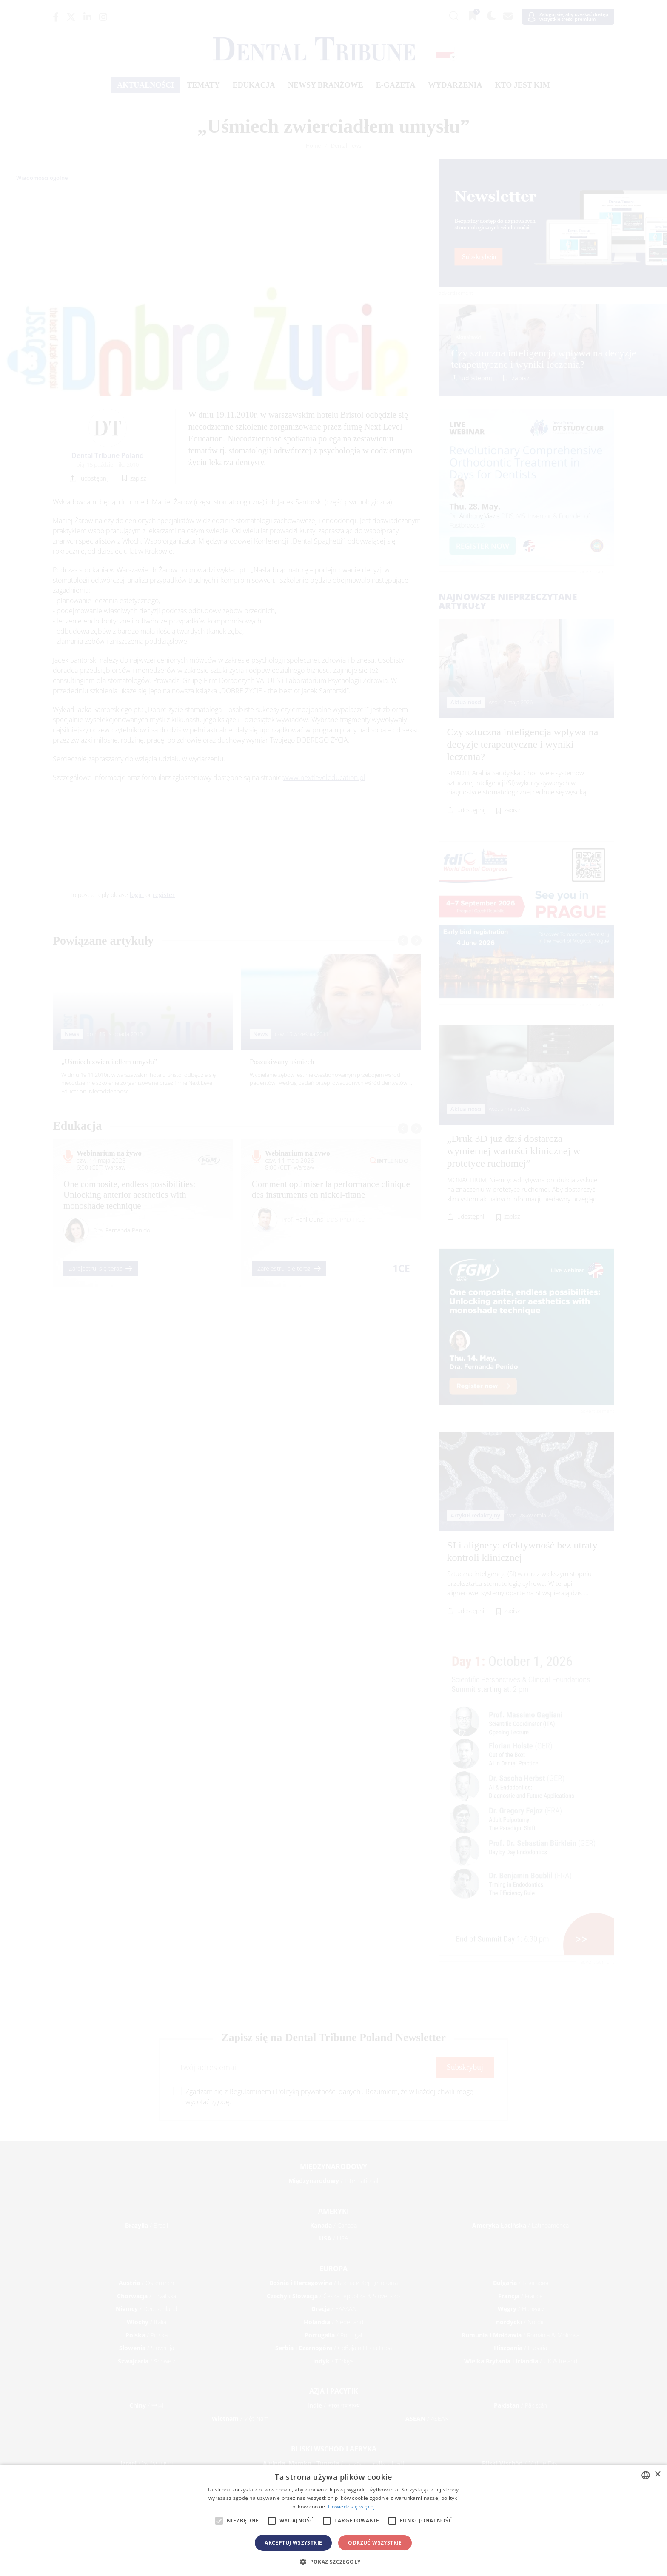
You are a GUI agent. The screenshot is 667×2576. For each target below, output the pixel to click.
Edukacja (254, 85)
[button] (333, 2561)
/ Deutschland (146, 2309)
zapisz (521, 378)
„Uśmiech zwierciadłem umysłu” (109, 1062)
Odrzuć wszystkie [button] (375, 2542)
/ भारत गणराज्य (333, 2405)
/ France (520, 2296)
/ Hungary (521, 2309)
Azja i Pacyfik (333, 2391)
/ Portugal (333, 2335)
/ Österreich (146, 2283)
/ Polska (146, 2335)
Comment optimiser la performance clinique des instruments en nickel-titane (331, 1189)
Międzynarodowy (333, 2166)
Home (313, 145)
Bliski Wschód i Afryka (333, 2449)
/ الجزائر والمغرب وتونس (333, 2463)
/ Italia (146, 2322)
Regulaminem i (251, 2091)
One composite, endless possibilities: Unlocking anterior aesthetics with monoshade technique (129, 1194)
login (137, 895)
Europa (333, 2268)
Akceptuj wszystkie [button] (293, 2542)
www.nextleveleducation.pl (324, 777)
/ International (333, 2181)
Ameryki (333, 2211)
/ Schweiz (146, 2361)
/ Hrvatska (146, 2296)
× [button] (657, 2474)
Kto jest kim (522, 85)
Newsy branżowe (325, 85)
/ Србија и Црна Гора (333, 2348)
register (164, 895)
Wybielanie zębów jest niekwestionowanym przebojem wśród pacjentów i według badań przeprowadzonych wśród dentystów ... (331, 1079)
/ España (520, 2348)
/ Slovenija (146, 2348)
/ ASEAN (427, 2418)
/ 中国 (146, 2405)
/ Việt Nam (240, 2418)
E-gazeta (396, 85)
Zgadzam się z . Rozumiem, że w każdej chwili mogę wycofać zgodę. (329, 2096)
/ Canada (333, 2225)
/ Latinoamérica (520, 2225)
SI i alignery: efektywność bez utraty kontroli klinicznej (522, 1551)
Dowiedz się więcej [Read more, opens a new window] (351, 2506)
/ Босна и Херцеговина (333, 2283)
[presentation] (403, 940)
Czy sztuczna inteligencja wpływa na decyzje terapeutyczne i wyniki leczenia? (543, 358)
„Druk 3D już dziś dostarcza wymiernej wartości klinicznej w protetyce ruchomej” (514, 1151)
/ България (520, 2283)
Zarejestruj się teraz (100, 1268)
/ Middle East (520, 2463)
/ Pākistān (520, 2405)
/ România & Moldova (520, 2335)
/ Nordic (520, 2322)
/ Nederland (333, 2322)
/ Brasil (146, 2225)
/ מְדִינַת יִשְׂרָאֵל (146, 2463)
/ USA (333, 2238)
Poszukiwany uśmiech (282, 1062)
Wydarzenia (455, 85)
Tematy (203, 85)
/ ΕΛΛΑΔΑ (333, 2309)
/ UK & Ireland (520, 2361)
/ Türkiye (333, 2361)
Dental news (346, 145)
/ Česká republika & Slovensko (333, 2296)
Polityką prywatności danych (318, 2091)
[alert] (333, 2520)
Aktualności (145, 85)
